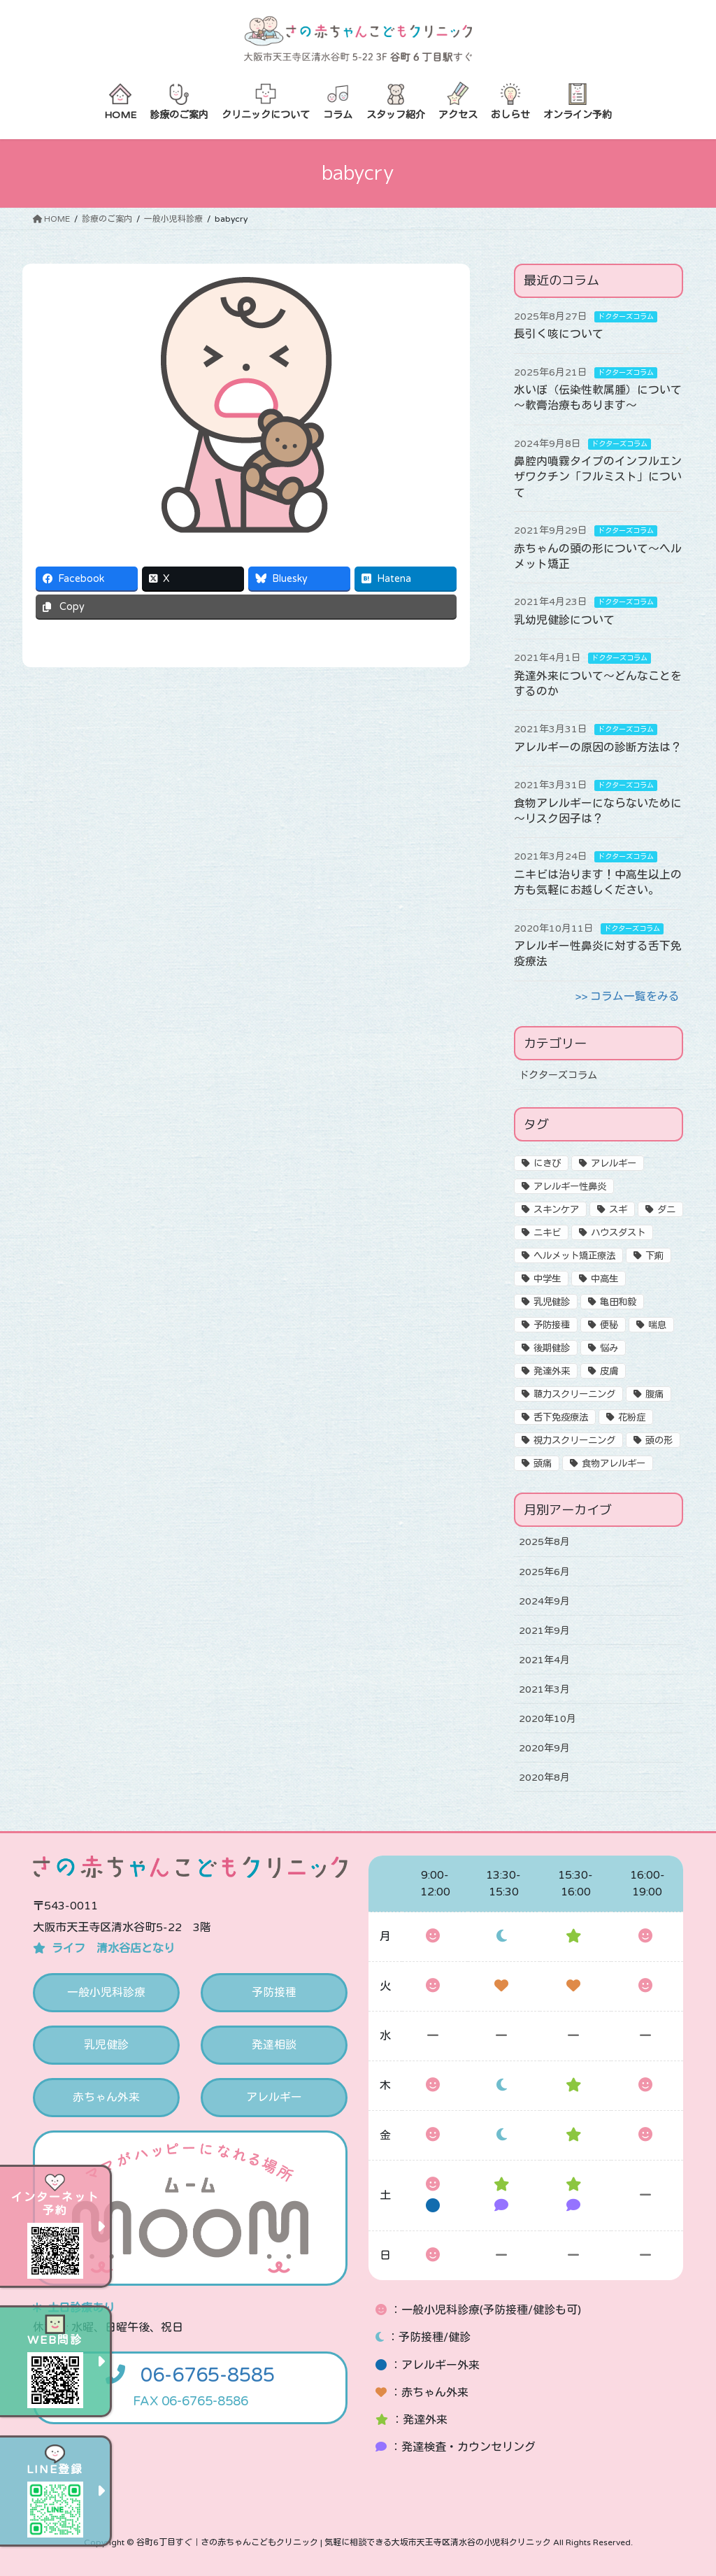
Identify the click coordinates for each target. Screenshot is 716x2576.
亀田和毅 (618, 1302)
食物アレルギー (613, 1464)
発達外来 (552, 1371)
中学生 (547, 1279)
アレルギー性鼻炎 (570, 1187)
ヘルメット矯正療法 (574, 1256)
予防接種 (552, 1325)
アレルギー (613, 1163)
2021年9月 (544, 1630)
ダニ (666, 1210)
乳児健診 (552, 1302)
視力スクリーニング (574, 1440)
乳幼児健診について (564, 620)
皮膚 (609, 1371)
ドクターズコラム (626, 317)
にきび (547, 1163)
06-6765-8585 (207, 2376)
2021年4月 (544, 1659)
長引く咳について (558, 334)
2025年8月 (544, 1542)
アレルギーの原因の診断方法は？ (598, 748)
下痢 (654, 1256)
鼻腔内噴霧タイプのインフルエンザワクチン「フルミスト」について (598, 477)
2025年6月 (544, 1571)
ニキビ (547, 1233)
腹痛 (654, 1394)
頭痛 (543, 1464)
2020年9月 (544, 1747)
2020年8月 (544, 1777)
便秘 (609, 1325)
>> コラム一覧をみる (627, 997)
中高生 (604, 1279)
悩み (609, 1348)
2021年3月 (544, 1689)
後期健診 (552, 1348)
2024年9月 (544, 1601)
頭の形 (659, 1440)
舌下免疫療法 (561, 1417)
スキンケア (556, 1210)
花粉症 (631, 1417)
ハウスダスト (618, 1233)
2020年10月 (547, 1718)
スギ (618, 1210)
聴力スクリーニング (574, 1394)
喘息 (657, 1325)
